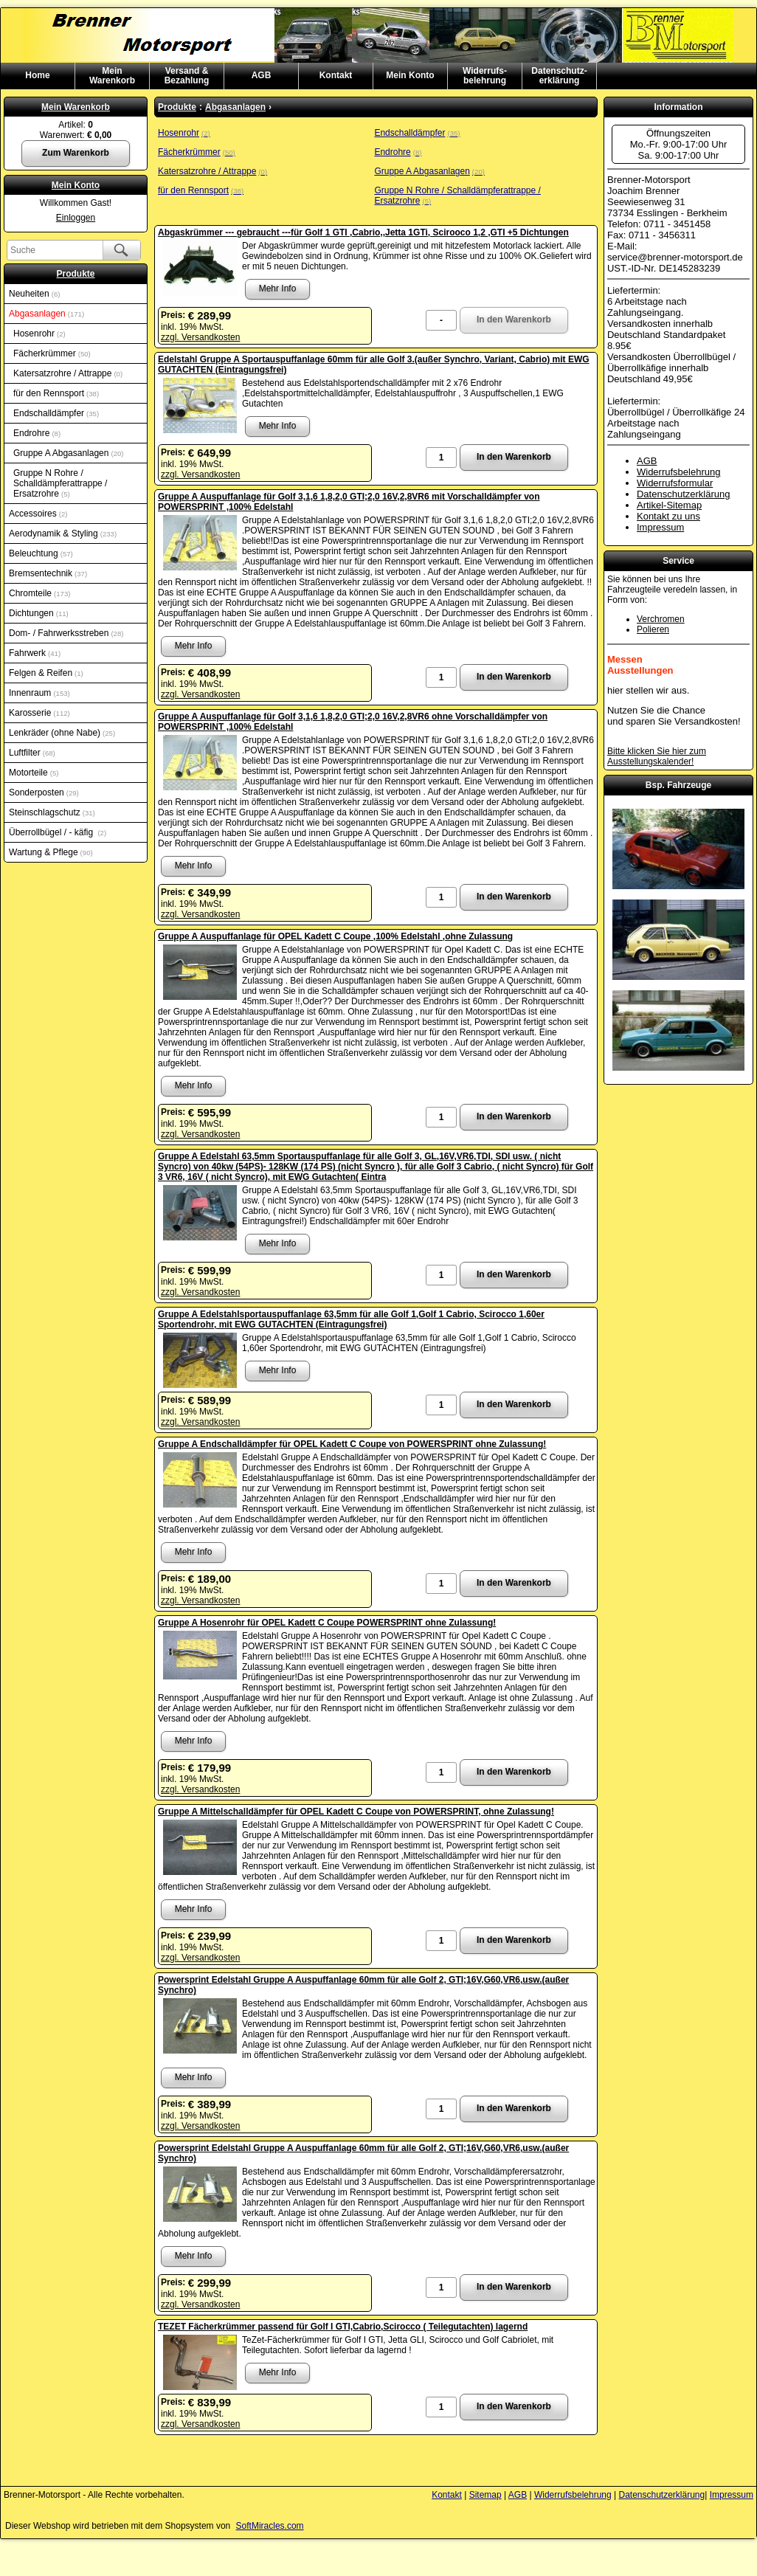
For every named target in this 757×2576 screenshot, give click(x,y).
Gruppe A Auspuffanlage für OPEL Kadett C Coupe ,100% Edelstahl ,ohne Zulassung (335, 936)
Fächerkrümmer (52, 353)
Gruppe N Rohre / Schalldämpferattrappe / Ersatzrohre (60, 483)
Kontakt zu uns (668, 516)
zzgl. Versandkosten (200, 337)
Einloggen (75, 218)
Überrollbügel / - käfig (57, 832)
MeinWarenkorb (112, 76)
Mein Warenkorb (75, 107)
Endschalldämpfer (56, 413)
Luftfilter (32, 752)
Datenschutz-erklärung (559, 76)
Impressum (660, 527)
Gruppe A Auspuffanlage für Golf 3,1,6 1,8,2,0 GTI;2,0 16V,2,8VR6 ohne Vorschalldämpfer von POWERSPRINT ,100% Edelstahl (352, 721)
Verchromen (661, 619)
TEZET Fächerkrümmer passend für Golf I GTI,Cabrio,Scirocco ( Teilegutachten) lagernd (343, 2326)
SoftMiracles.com (270, 2526)
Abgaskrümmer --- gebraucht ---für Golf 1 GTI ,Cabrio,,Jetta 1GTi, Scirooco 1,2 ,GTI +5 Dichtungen (363, 232)
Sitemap (485, 2495)
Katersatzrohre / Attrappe (67, 373)
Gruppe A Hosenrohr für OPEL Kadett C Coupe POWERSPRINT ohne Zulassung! (327, 1622)
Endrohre (37, 433)
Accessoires (38, 513)
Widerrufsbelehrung (678, 471)
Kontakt (336, 75)
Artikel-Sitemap (669, 505)
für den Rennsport (56, 393)
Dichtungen (39, 613)
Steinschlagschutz (52, 812)
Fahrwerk (35, 653)
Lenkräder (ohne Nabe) (62, 733)
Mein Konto (410, 75)
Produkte (75, 274)
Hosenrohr (39, 333)
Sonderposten (44, 792)
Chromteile (39, 593)
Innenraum (39, 693)
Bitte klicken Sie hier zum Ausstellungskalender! (656, 756)
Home (37, 75)
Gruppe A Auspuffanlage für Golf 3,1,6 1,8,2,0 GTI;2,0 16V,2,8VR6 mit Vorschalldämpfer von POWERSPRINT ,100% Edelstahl (348, 501)
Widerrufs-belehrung (485, 76)
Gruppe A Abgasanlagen (68, 453)
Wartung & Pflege (51, 852)
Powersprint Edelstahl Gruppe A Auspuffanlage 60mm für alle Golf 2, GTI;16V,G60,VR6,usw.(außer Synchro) (363, 1985)
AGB (262, 75)
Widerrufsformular (675, 482)
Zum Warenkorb (75, 153)
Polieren (653, 629)
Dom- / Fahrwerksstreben (66, 633)
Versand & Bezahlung (187, 76)
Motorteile (33, 772)
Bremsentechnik (48, 573)
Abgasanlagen (46, 313)
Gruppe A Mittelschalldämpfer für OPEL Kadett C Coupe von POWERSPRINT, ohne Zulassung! (356, 1811)
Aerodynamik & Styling (63, 533)
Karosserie (39, 713)
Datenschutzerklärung (683, 494)
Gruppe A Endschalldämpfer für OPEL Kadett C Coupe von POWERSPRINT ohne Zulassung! (352, 1444)
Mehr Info (278, 288)
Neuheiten (34, 294)
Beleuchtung (41, 553)
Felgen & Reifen (46, 673)
